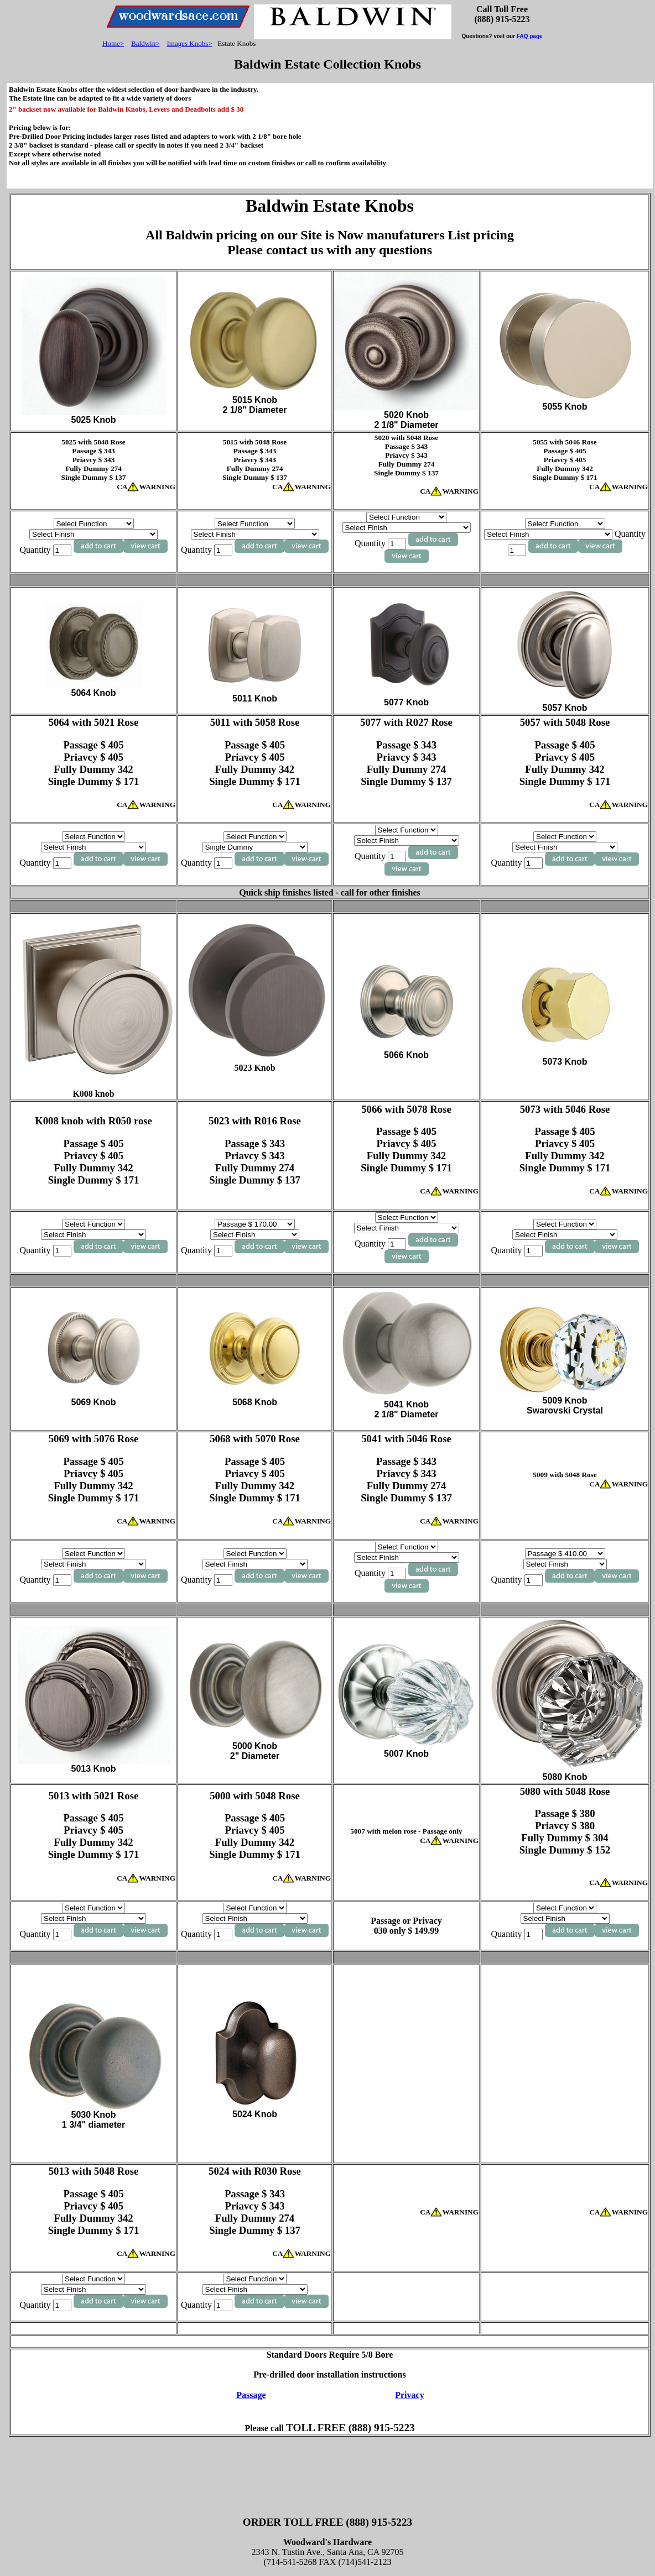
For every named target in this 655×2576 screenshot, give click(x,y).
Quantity (45, 549)
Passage (251, 2395)
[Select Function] (94, 524)
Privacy (409, 2395)
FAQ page (530, 36)
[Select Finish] (93, 534)
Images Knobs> (189, 43)
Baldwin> (145, 43)
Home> (113, 43)
